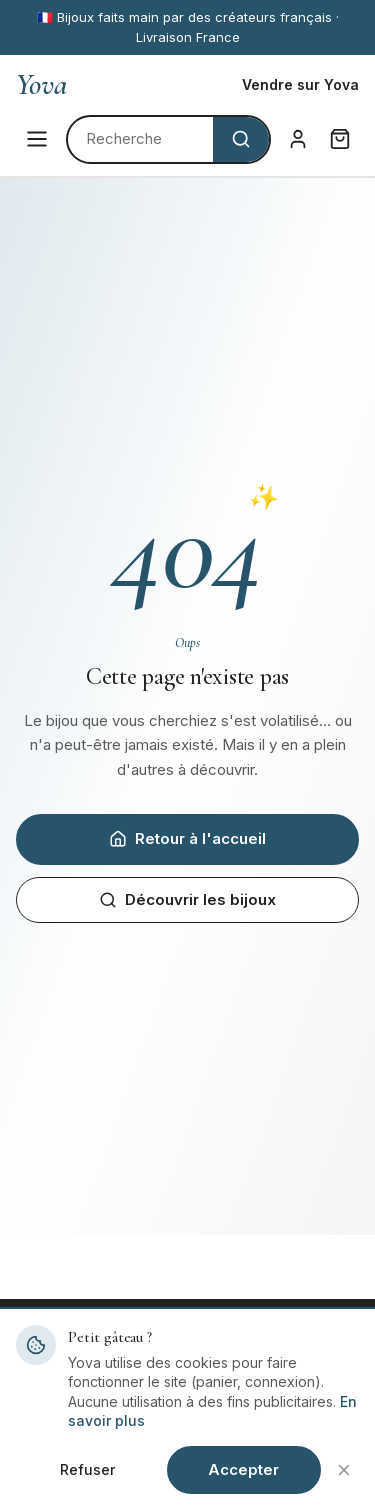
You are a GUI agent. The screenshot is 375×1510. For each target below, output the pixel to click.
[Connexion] (298, 139)
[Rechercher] (140, 139)
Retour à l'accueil (187, 838)
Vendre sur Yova (300, 84)
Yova (41, 85)
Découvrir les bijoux (187, 899)
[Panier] (340, 139)
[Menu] (37, 139)
